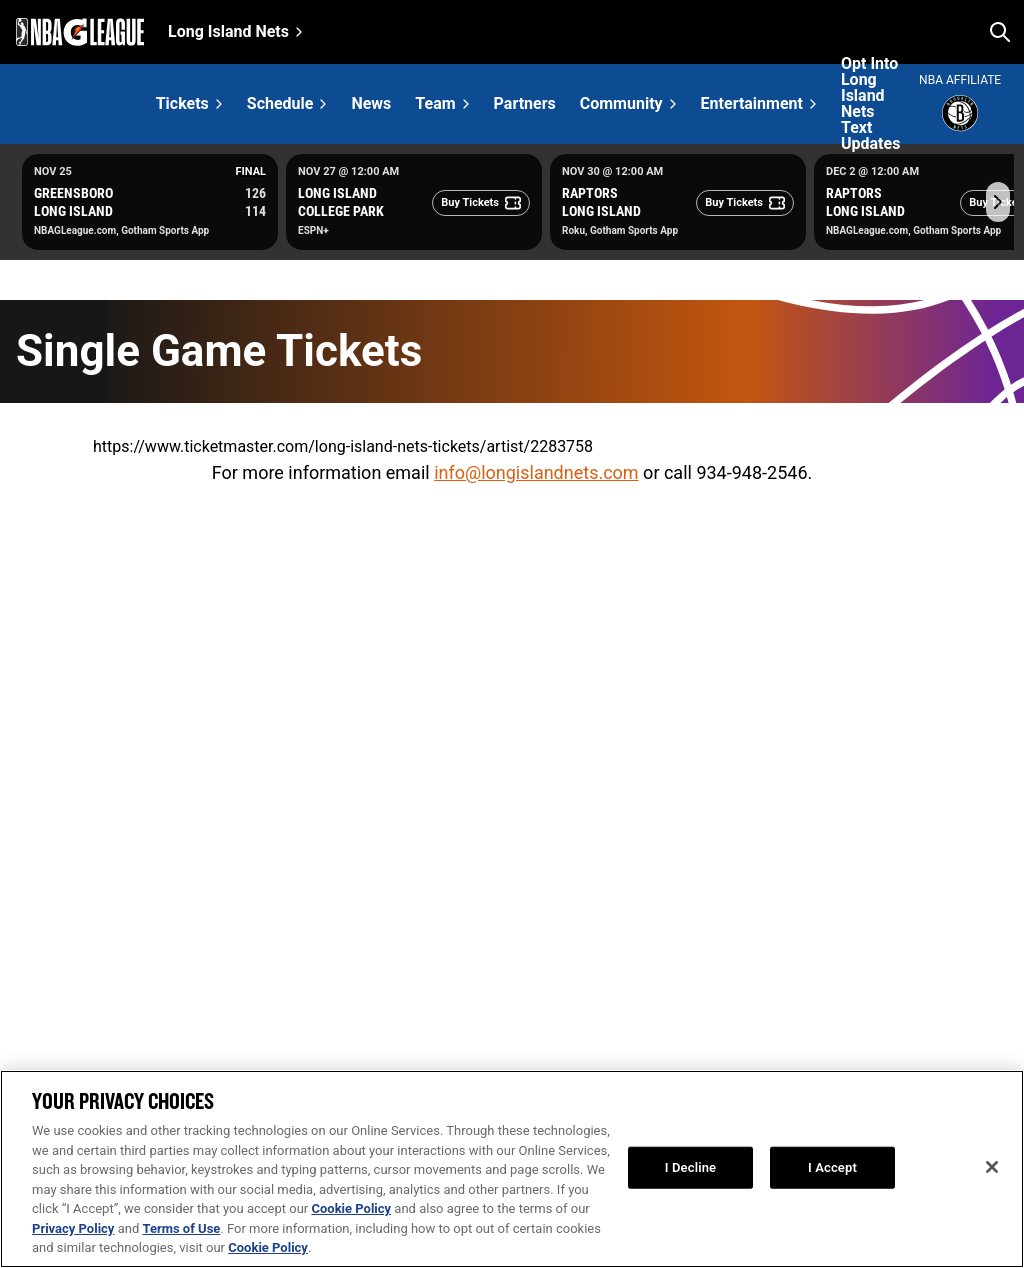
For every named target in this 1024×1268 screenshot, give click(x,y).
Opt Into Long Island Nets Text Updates (870, 104)
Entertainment (752, 103)
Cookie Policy (351, 1208)
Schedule (280, 103)
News (371, 104)
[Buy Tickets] (481, 203)
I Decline (690, 1167)
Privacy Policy (73, 1228)
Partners (525, 104)
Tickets (182, 103)
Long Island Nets (228, 31)
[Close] (992, 1167)
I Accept (832, 1167)
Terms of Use (181, 1228)
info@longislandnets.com (536, 472)
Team (435, 103)
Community (621, 103)
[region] (512, 1169)
